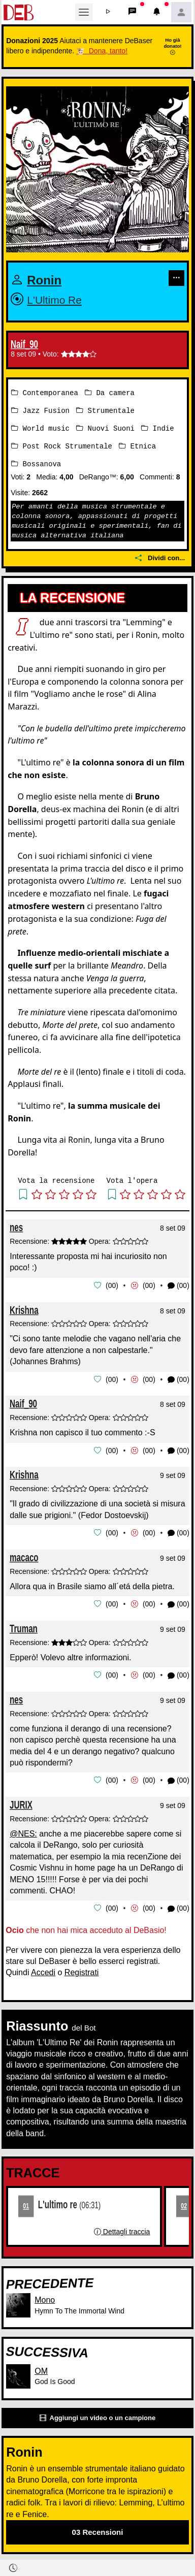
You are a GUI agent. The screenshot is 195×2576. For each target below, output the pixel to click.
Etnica (137, 444)
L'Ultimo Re (56, 300)
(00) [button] (178, 1283)
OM (41, 2365)
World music (40, 427)
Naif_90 (24, 344)
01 (26, 2200)
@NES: (23, 1828)
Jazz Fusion (40, 409)
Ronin (45, 280)
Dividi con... (160, 556)
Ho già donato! (172, 46)
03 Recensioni (97, 2526)
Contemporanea (44, 392)
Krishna (24, 1307)
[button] (108, 12)
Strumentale (105, 409)
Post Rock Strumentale (61, 444)
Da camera (110, 392)
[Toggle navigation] (84, 12)
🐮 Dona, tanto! (101, 51)
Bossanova (36, 462)
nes (16, 1225)
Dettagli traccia (122, 2226)
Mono (45, 2295)
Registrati (81, 1967)
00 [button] (112, 1283)
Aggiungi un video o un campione (97, 2413)
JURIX (21, 1800)
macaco (24, 1553)
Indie (157, 427)
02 (184, 2200)
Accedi (43, 1967)
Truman (24, 1624)
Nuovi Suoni (105, 427)
